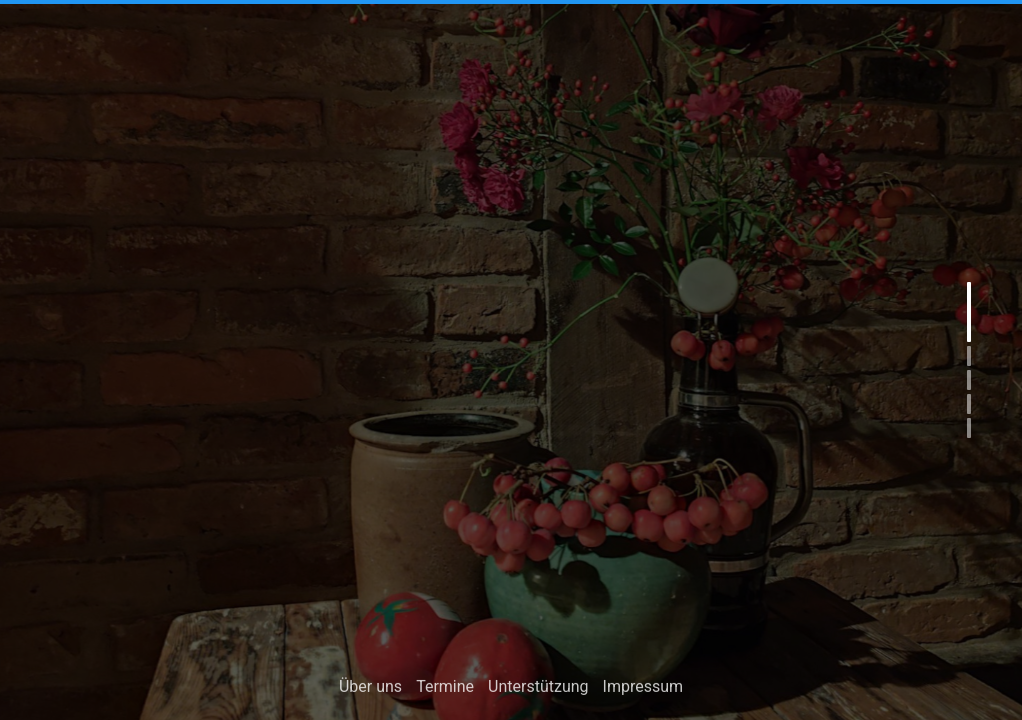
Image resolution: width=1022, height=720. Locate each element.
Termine (445, 689)
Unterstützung (538, 689)
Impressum (643, 689)
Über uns (370, 689)
